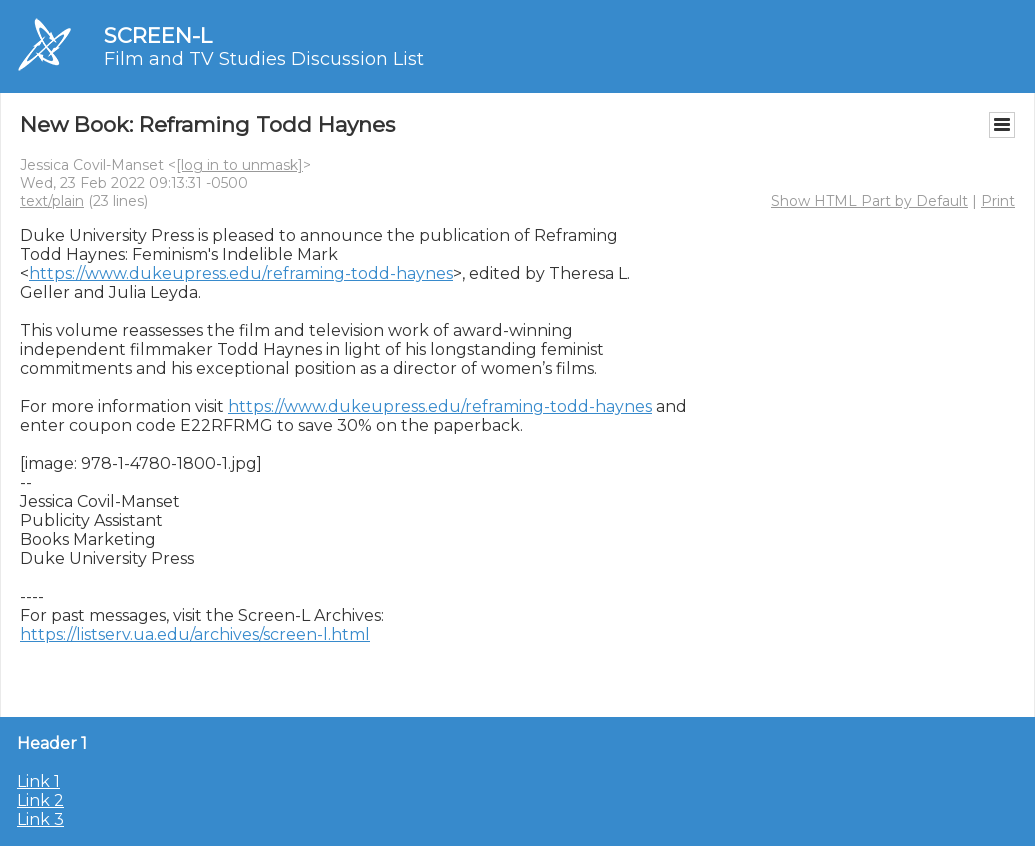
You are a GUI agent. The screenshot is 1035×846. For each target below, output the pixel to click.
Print (998, 201)
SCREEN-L (158, 35)
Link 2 (40, 800)
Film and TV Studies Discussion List (264, 59)
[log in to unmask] (239, 165)
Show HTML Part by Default (869, 201)
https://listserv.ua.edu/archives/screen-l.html (195, 634)
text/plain (52, 201)
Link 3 (40, 819)
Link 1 (38, 781)
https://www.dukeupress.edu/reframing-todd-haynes (241, 273)
